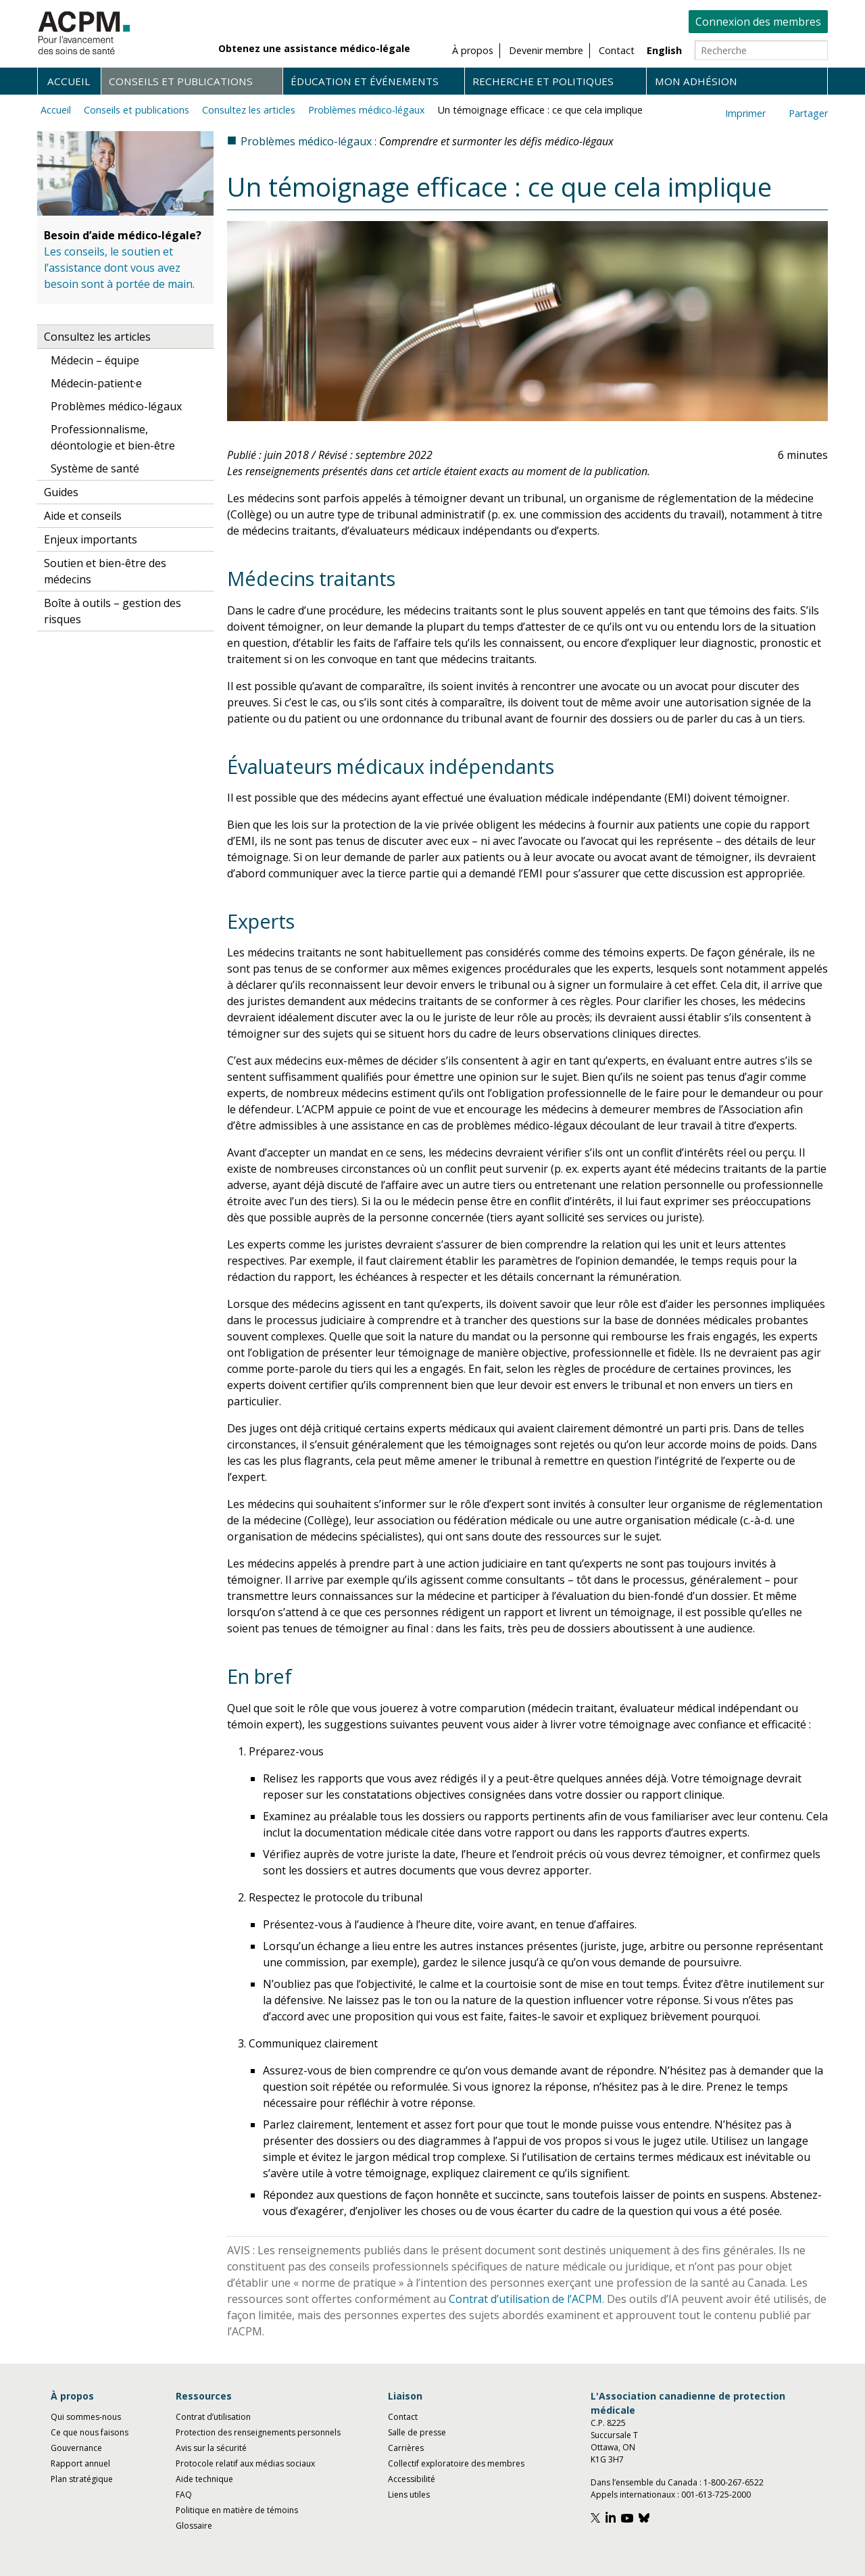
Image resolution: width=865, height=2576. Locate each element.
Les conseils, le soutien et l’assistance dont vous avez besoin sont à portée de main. (119, 267)
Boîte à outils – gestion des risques (112, 611)
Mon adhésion (696, 81)
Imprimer (745, 113)
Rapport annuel (80, 2463)
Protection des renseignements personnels (258, 2432)
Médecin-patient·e (96, 383)
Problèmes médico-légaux (366, 109)
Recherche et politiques (543, 81)
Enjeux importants (90, 539)
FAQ (184, 2494)
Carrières (406, 2448)
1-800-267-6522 (733, 2482)
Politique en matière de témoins (237, 2510)
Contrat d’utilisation (213, 2417)
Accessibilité (411, 2479)
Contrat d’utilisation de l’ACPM (525, 2298)
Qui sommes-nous (86, 2417)
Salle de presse (417, 2432)
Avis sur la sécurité (211, 2448)
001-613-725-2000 (716, 2494)
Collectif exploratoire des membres (456, 2463)
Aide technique (204, 2479)
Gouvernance (76, 2448)
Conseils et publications (181, 81)
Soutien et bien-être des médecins (105, 571)
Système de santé (95, 468)
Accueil (68, 81)
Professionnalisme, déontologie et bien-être (113, 437)
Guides (61, 492)
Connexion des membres (758, 21)
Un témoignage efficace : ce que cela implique (540, 109)
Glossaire (194, 2525)
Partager (808, 113)
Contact (403, 2417)
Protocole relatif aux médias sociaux (245, 2463)
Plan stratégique (82, 2479)
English (664, 50)
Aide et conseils (83, 515)
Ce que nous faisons (89, 2432)
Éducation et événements (365, 81)
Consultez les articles (248, 109)
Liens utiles (409, 2494)
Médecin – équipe (95, 360)
